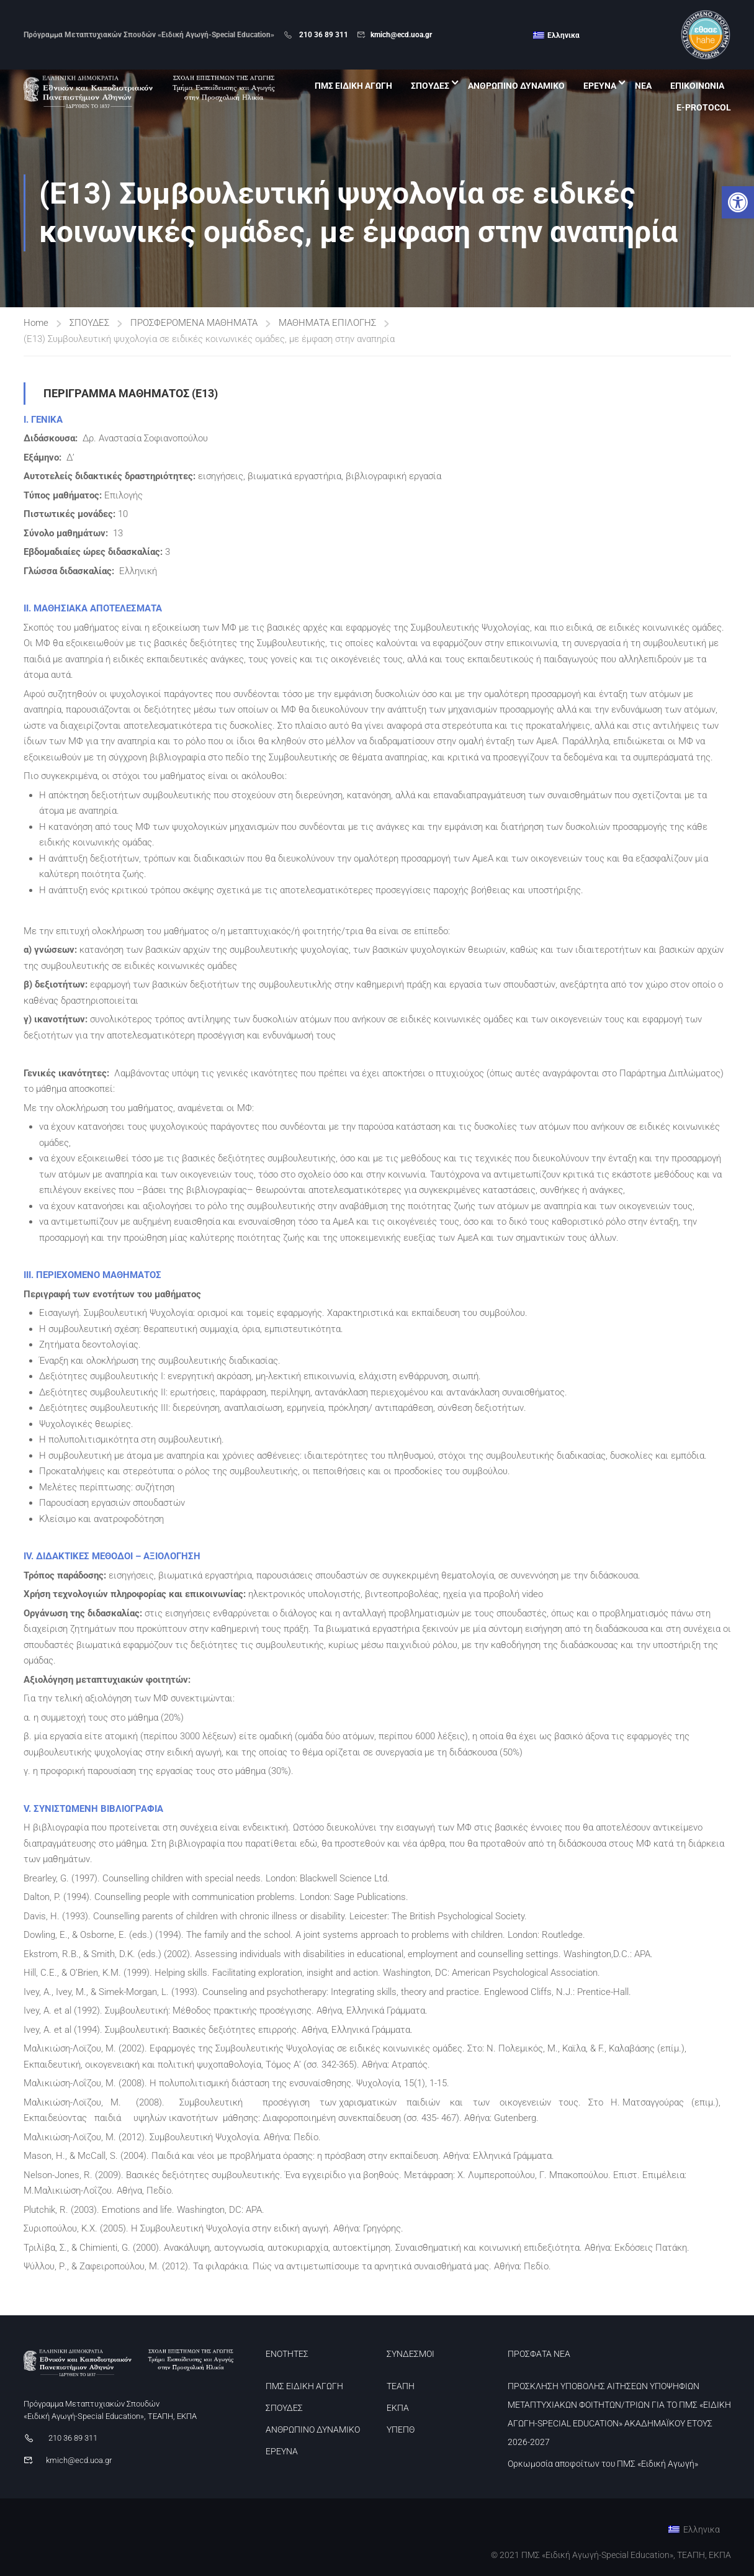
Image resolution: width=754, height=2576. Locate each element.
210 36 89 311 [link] (322, 34)
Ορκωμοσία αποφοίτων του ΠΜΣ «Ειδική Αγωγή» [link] (603, 2464)
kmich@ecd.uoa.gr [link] (401, 34)
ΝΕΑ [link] (643, 86)
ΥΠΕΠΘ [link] (401, 2429)
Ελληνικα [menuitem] (563, 35)
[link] (738, 202)
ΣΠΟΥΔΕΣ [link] (430, 86)
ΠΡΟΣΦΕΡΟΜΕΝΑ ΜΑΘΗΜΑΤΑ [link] (194, 323)
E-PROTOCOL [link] (703, 107)
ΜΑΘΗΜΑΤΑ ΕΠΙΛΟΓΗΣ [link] (327, 323)
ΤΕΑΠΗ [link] (401, 2386)
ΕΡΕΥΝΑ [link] (599, 86)
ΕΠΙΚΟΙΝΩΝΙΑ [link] (697, 86)
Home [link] (36, 323)
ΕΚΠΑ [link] (398, 2408)
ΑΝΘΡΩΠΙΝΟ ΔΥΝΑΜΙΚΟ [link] (516, 86)
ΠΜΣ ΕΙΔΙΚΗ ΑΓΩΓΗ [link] (353, 86)
